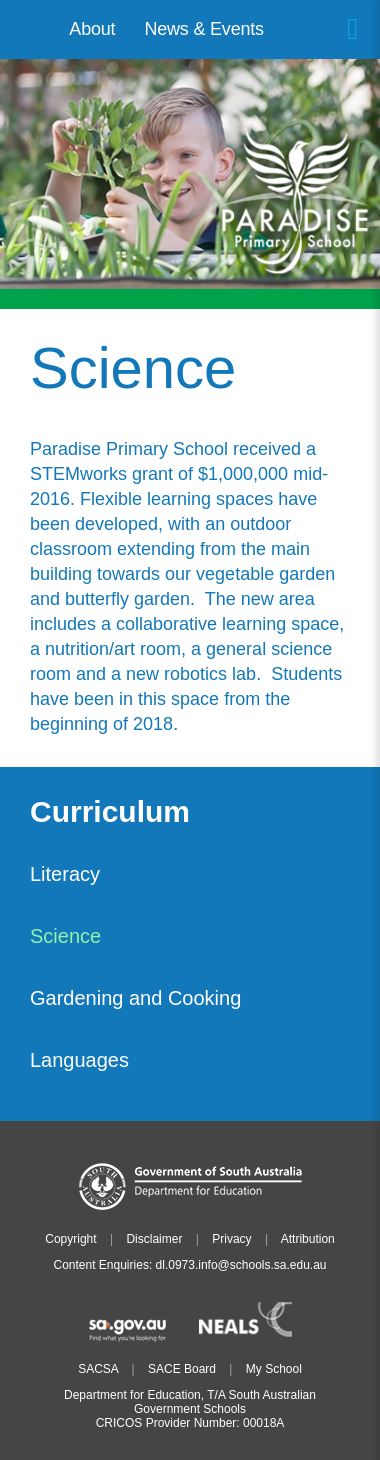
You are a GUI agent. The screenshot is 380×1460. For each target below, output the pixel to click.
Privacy (231, 1239)
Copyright (70, 1239)
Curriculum (110, 812)
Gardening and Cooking (135, 998)
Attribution (308, 1239)
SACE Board (182, 1369)
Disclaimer (154, 1239)
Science (65, 936)
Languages (79, 1060)
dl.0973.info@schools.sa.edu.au (241, 1265)
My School (274, 1369)
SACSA (98, 1369)
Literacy (65, 874)
